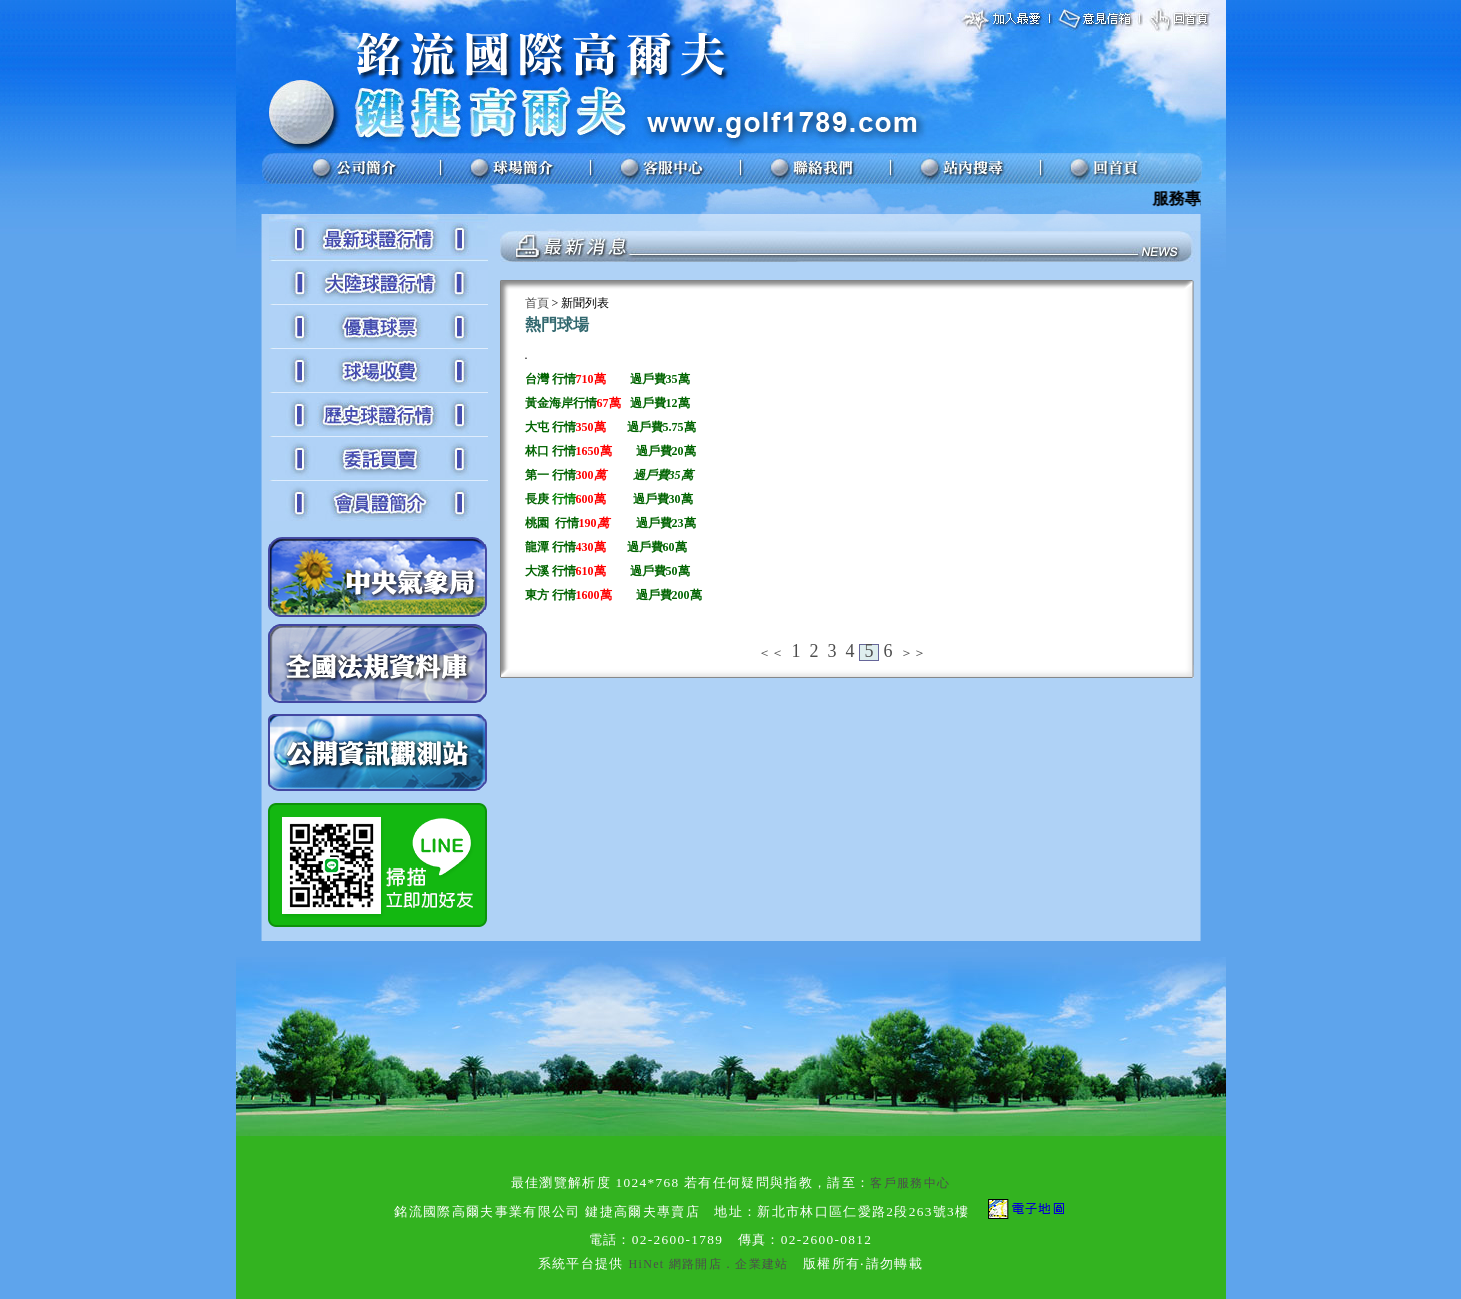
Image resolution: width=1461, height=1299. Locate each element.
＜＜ (771, 652)
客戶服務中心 (910, 1183)
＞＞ (913, 652)
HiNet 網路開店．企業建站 (709, 1264)
